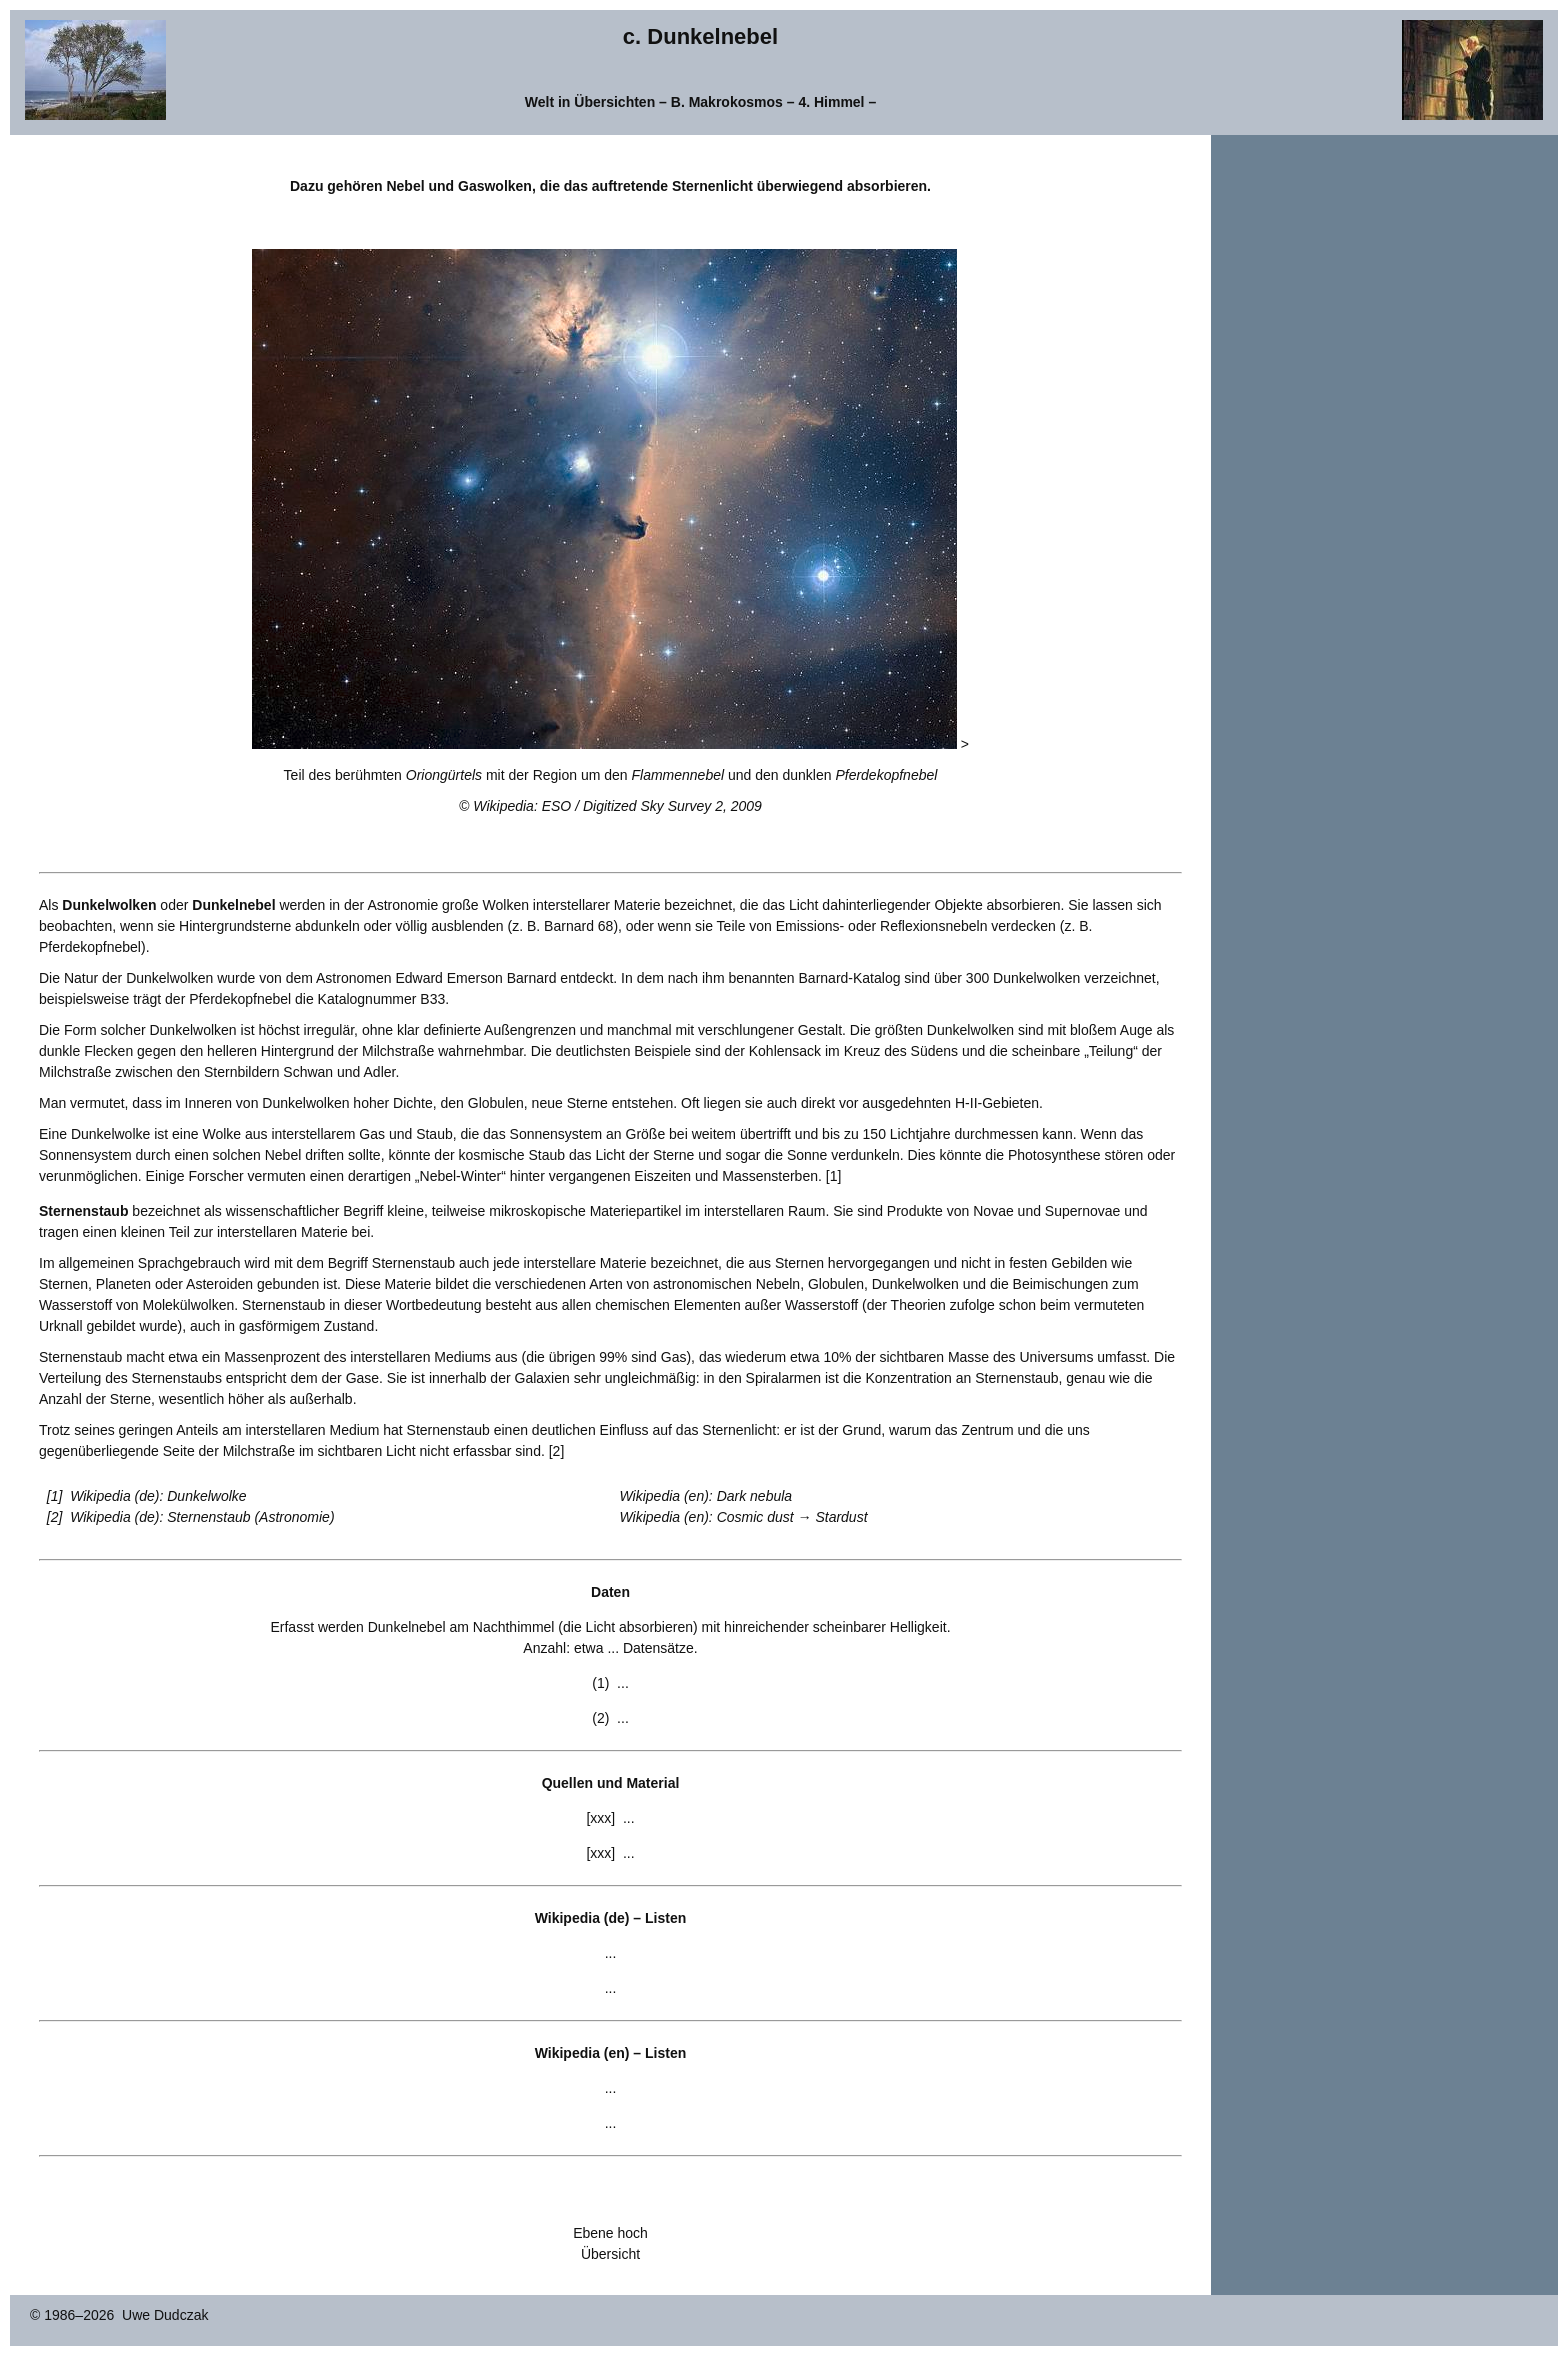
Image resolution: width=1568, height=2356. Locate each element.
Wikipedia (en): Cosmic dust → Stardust (744, 1517)
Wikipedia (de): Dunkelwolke (158, 1496)
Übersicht (610, 2254)
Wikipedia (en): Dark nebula (706, 1496)
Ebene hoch (610, 2233)
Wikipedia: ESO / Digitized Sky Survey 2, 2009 (617, 806)
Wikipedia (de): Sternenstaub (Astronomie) (202, 1517)
